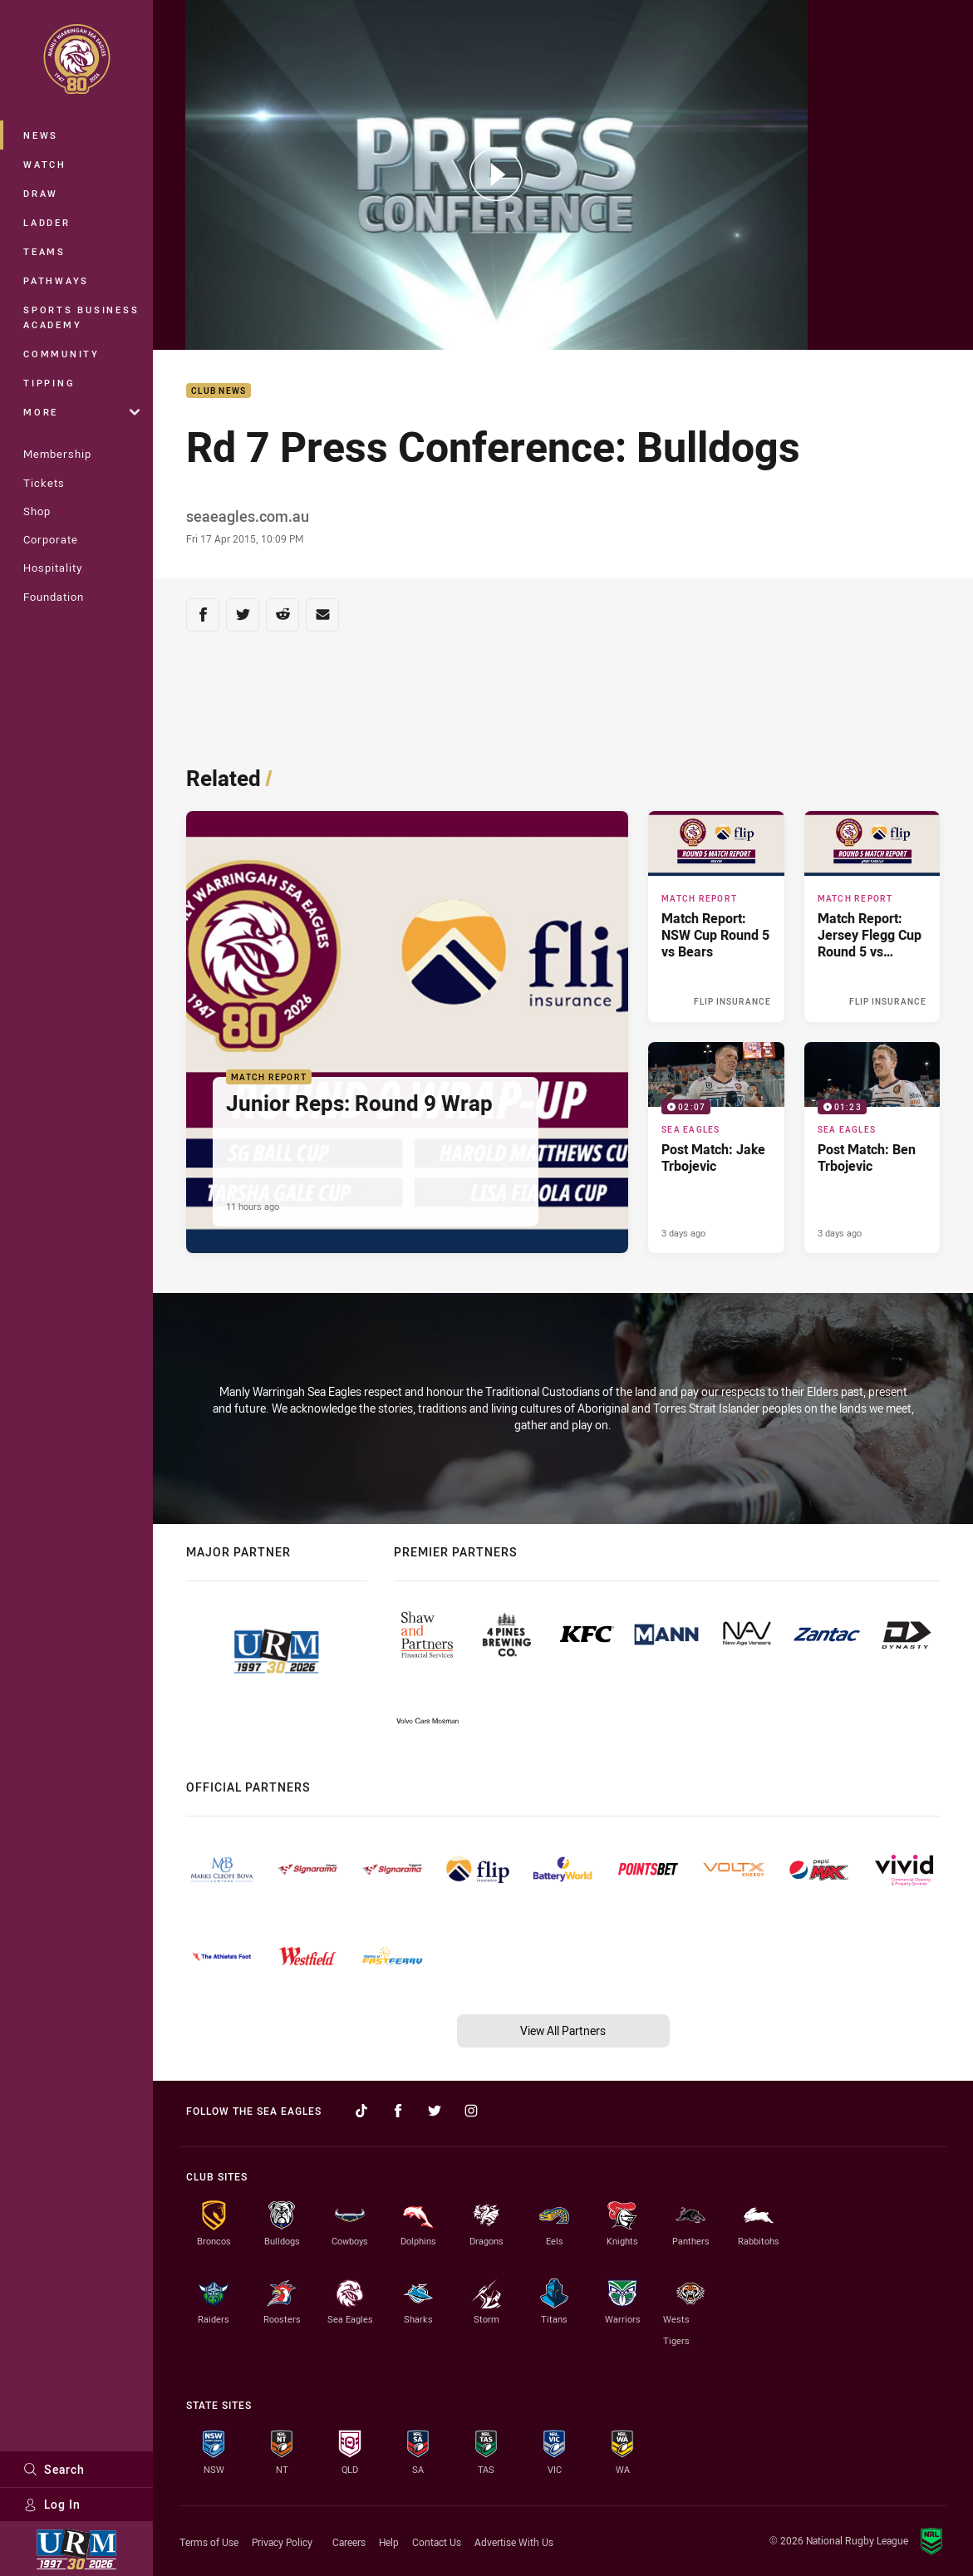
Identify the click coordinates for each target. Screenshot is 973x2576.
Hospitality (52, 567)
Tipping (49, 382)
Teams (44, 251)
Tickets (44, 482)
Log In (52, 2504)
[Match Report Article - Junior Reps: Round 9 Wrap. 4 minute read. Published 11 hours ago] (407, 1032)
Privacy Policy (282, 2542)
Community (61, 353)
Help (389, 2542)
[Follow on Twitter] (434, 2111)
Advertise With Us (513, 2542)
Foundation (53, 596)
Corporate (50, 539)
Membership (57, 453)
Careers (349, 2542)
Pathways (56, 280)
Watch (44, 164)
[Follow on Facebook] (398, 2111)
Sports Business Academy (81, 317)
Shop (37, 511)
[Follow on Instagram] (471, 2111)
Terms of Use (208, 2542)
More (81, 412)
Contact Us (436, 2542)
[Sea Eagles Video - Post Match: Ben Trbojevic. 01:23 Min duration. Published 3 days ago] (872, 1147)
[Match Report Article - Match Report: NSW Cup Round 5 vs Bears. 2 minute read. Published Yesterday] (716, 916)
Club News (218, 391)
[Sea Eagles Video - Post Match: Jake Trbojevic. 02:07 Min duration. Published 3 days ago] (716, 1147)
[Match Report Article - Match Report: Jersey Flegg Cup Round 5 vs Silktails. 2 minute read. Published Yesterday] (872, 916)
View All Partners (563, 2030)
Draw (40, 193)
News (40, 135)
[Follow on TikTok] (361, 2111)
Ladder (47, 222)
